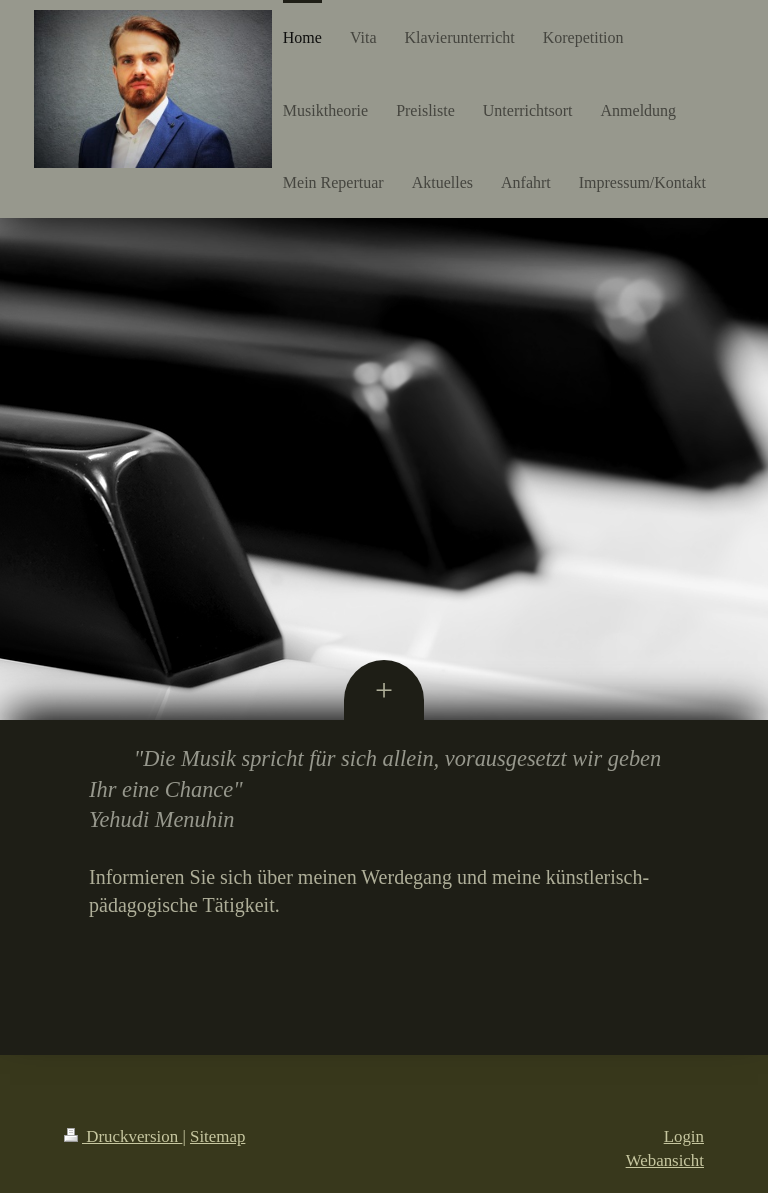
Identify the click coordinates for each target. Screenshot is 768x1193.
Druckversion (123, 1136)
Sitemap (217, 1136)
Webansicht (665, 1160)
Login (684, 1136)
